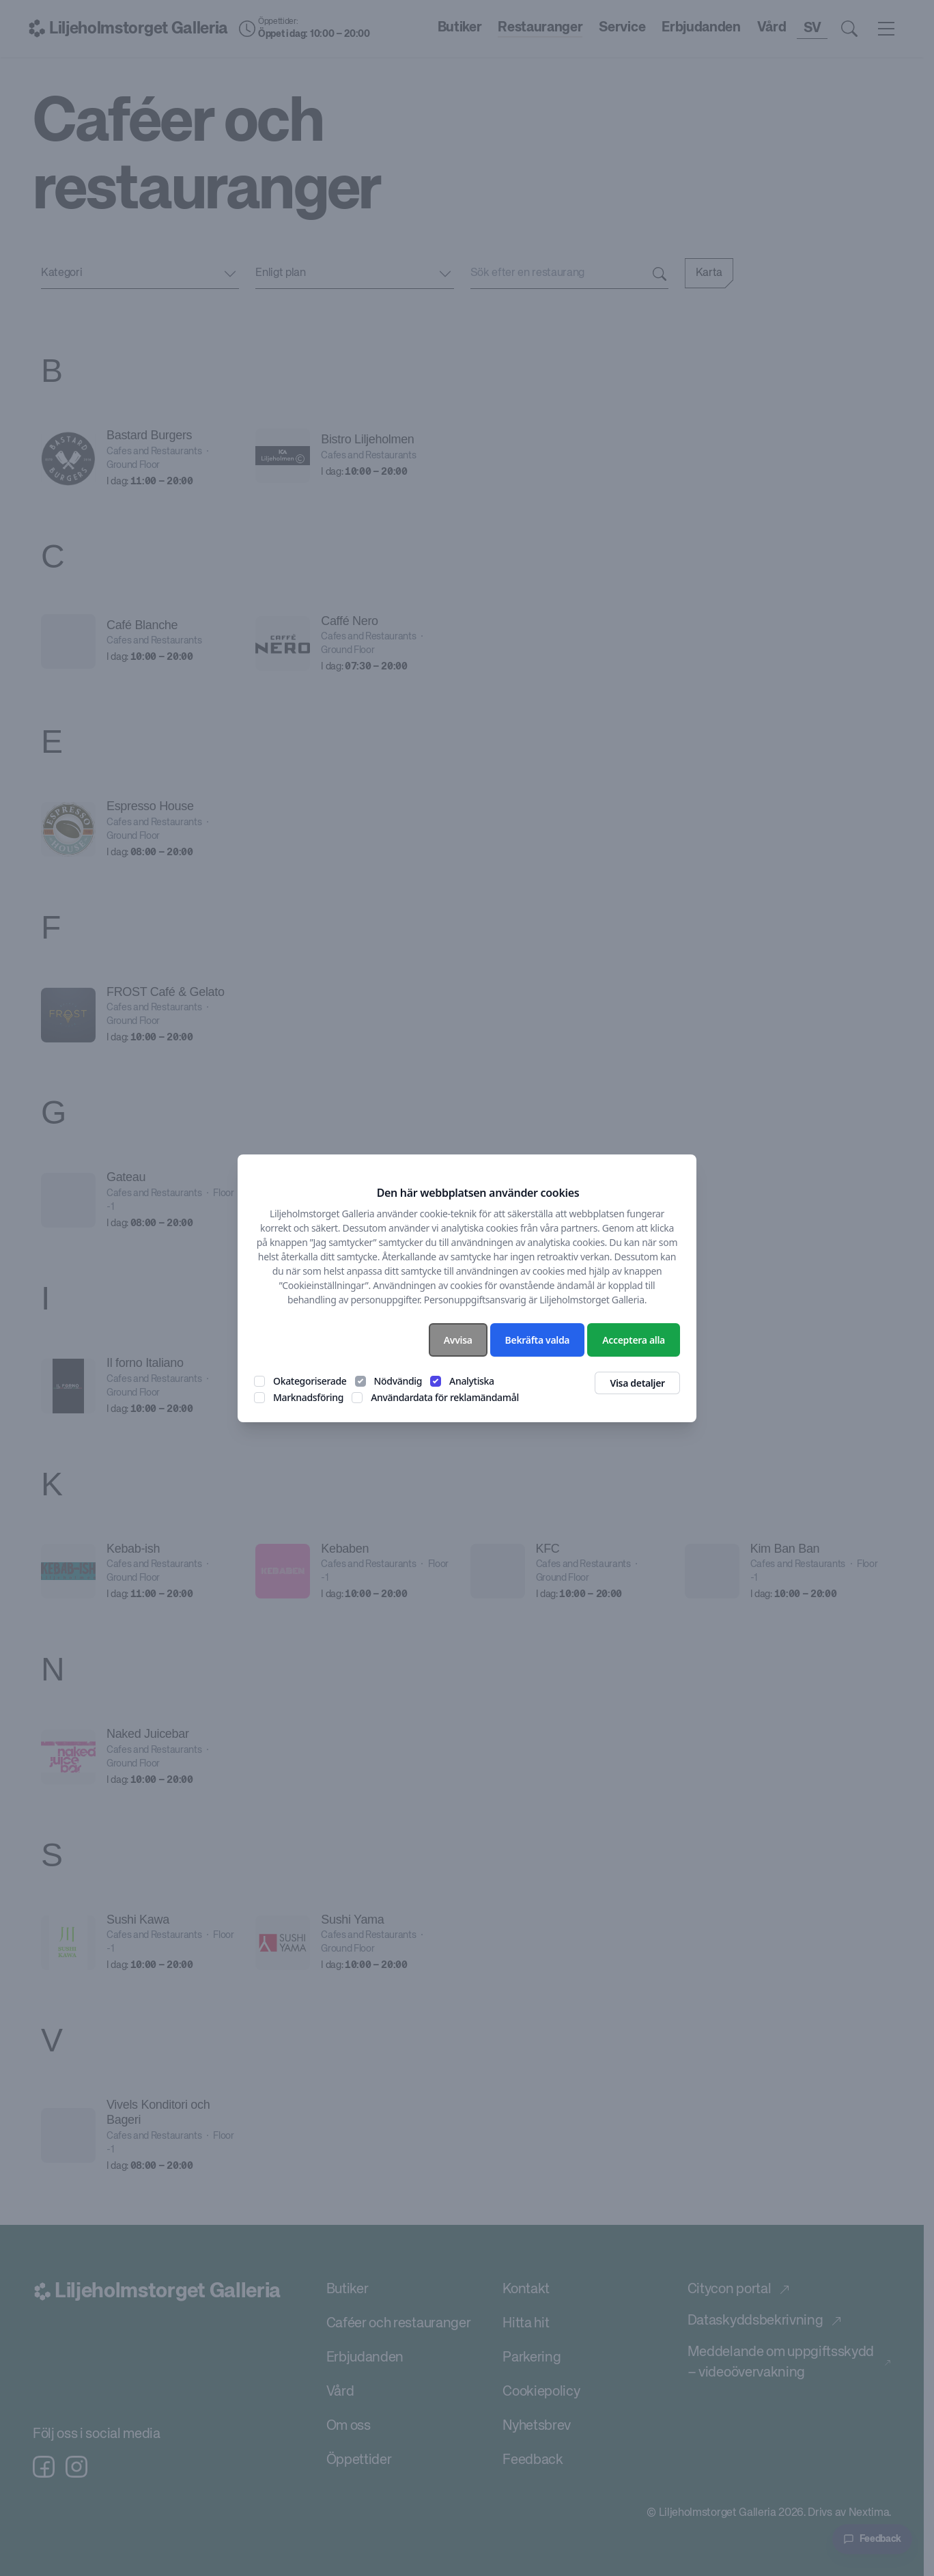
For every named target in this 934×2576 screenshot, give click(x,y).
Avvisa (458, 1339)
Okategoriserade (310, 1380)
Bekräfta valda (537, 1339)
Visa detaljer (637, 1382)
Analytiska (471, 1380)
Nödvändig (398, 1380)
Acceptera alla (633, 1339)
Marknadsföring (308, 1397)
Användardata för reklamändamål (445, 1397)
